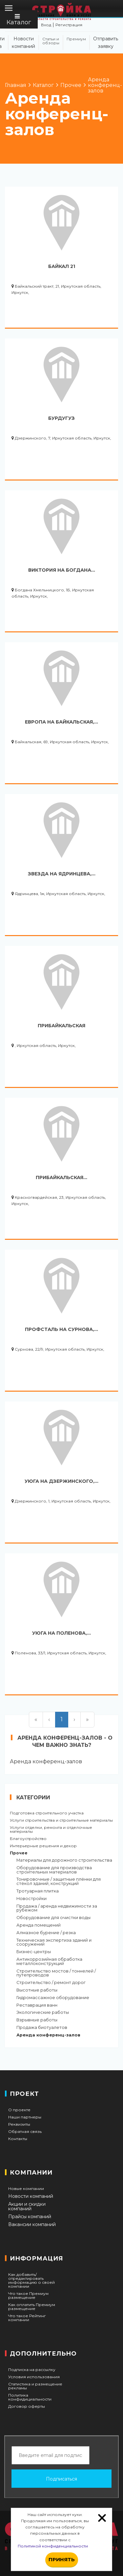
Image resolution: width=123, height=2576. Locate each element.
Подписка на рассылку (31, 2370)
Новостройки (31, 1899)
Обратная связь (25, 2132)
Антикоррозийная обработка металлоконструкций (49, 1961)
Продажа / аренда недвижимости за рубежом (56, 1908)
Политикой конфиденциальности (53, 2546)
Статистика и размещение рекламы (35, 2386)
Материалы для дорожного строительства (64, 1860)
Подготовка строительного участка (47, 1813)
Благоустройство (28, 1839)
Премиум (76, 39)
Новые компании (26, 2189)
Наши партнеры (24, 2117)
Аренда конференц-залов (48, 2035)
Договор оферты (26, 2406)
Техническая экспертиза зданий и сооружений (54, 1942)
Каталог (19, 19)
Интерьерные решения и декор (43, 1846)
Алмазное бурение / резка (46, 1933)
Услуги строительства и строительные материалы (61, 1820)
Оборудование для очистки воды (53, 1918)
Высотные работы (36, 1990)
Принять (62, 2559)
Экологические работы (42, 2013)
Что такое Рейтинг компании (27, 2318)
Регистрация (68, 24)
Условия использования (34, 2377)
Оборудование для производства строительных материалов (54, 1870)
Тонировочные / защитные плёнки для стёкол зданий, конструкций (58, 1881)
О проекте (19, 2110)
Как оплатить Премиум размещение (31, 2307)
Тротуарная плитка (37, 1891)
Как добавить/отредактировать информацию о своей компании (31, 2280)
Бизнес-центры (33, 1952)
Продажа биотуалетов (41, 2028)
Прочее (19, 1853)
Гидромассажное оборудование (52, 1998)
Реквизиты (19, 2124)
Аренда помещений (38, 1925)
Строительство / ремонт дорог (51, 1983)
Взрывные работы (36, 2020)
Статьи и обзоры (50, 41)
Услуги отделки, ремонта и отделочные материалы (51, 1829)
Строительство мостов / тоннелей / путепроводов (56, 1973)
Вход (46, 24)
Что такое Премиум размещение (28, 2296)
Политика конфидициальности (29, 2397)
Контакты (17, 2139)
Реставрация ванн (36, 2005)
